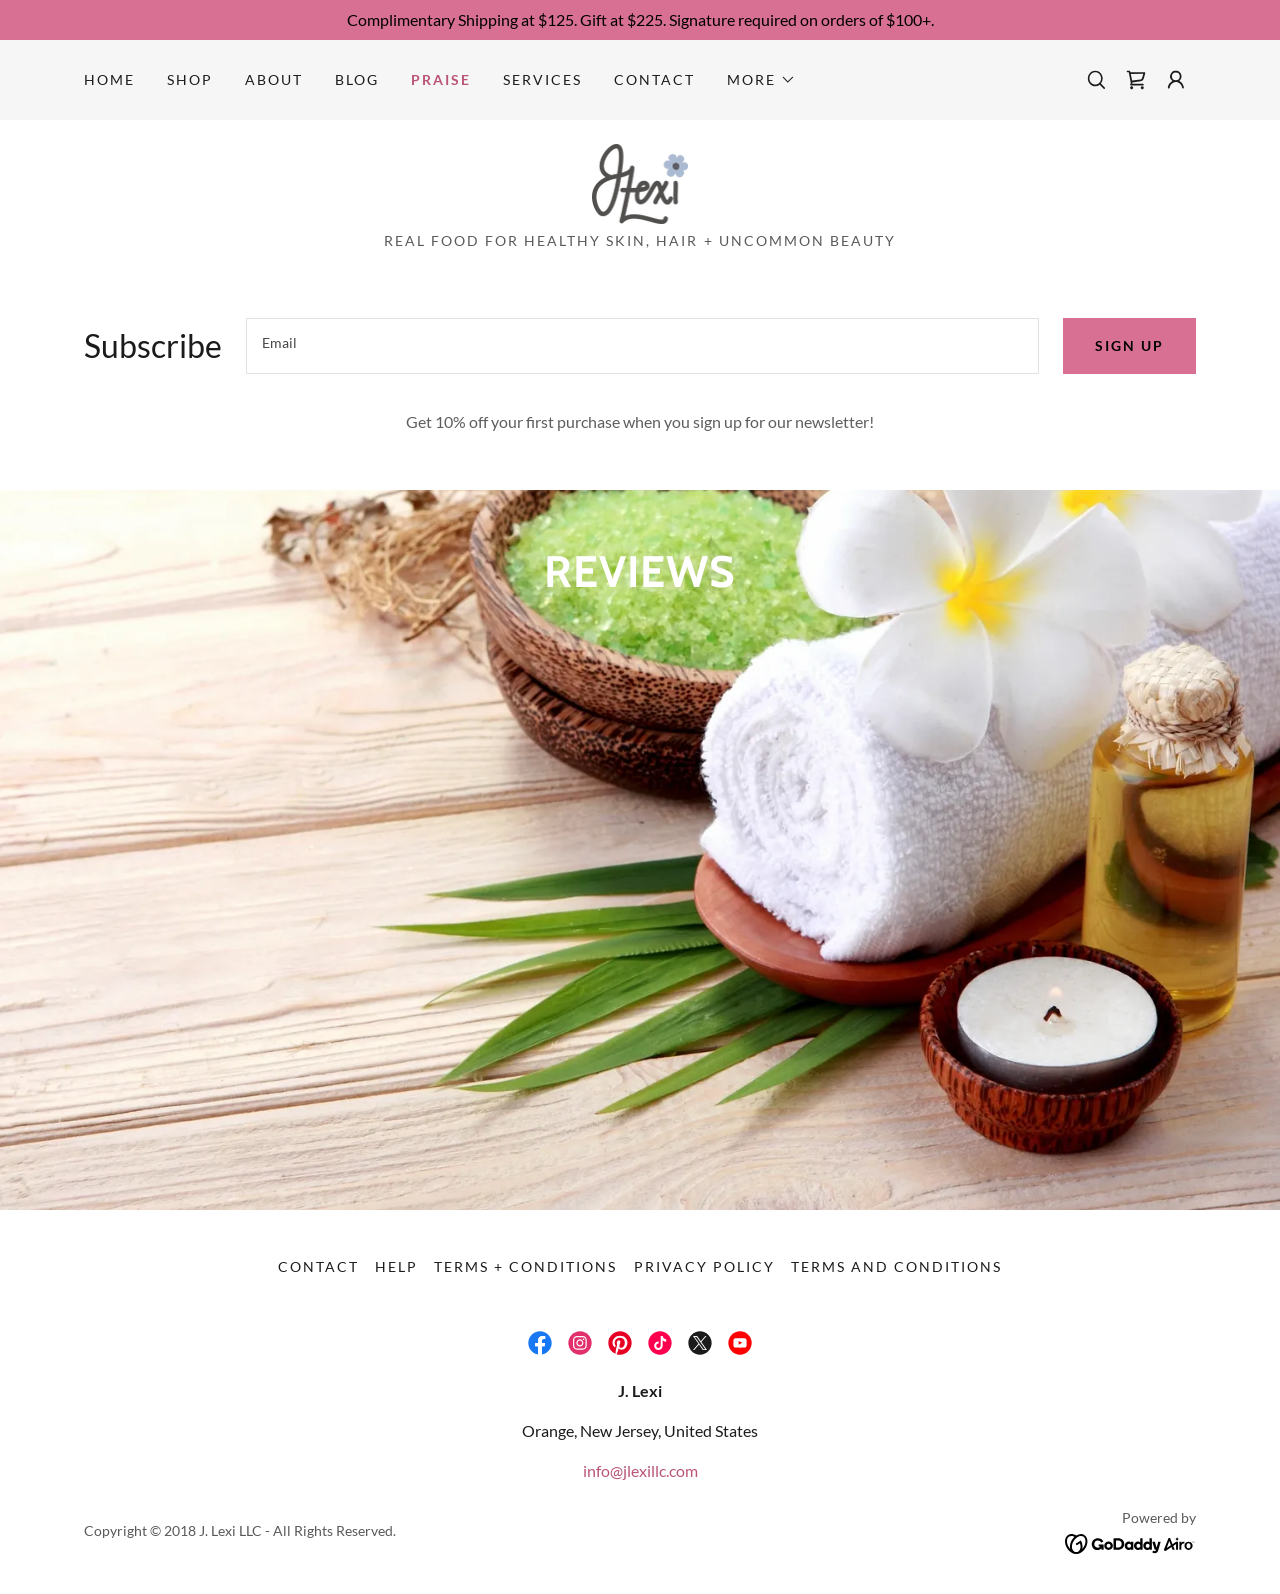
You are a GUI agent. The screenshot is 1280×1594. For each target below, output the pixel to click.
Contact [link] (654, 79)
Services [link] (542, 79)
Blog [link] (357, 79)
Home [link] (109, 79)
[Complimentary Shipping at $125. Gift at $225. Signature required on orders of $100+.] (640, 20)
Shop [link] (190, 79)
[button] (761, 80)
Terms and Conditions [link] (896, 1266)
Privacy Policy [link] (704, 1266)
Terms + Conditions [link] (525, 1266)
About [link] (274, 79)
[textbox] (642, 346)
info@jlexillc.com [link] (640, 1470)
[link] (1136, 80)
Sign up (1129, 345)
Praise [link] (441, 79)
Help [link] (396, 1266)
